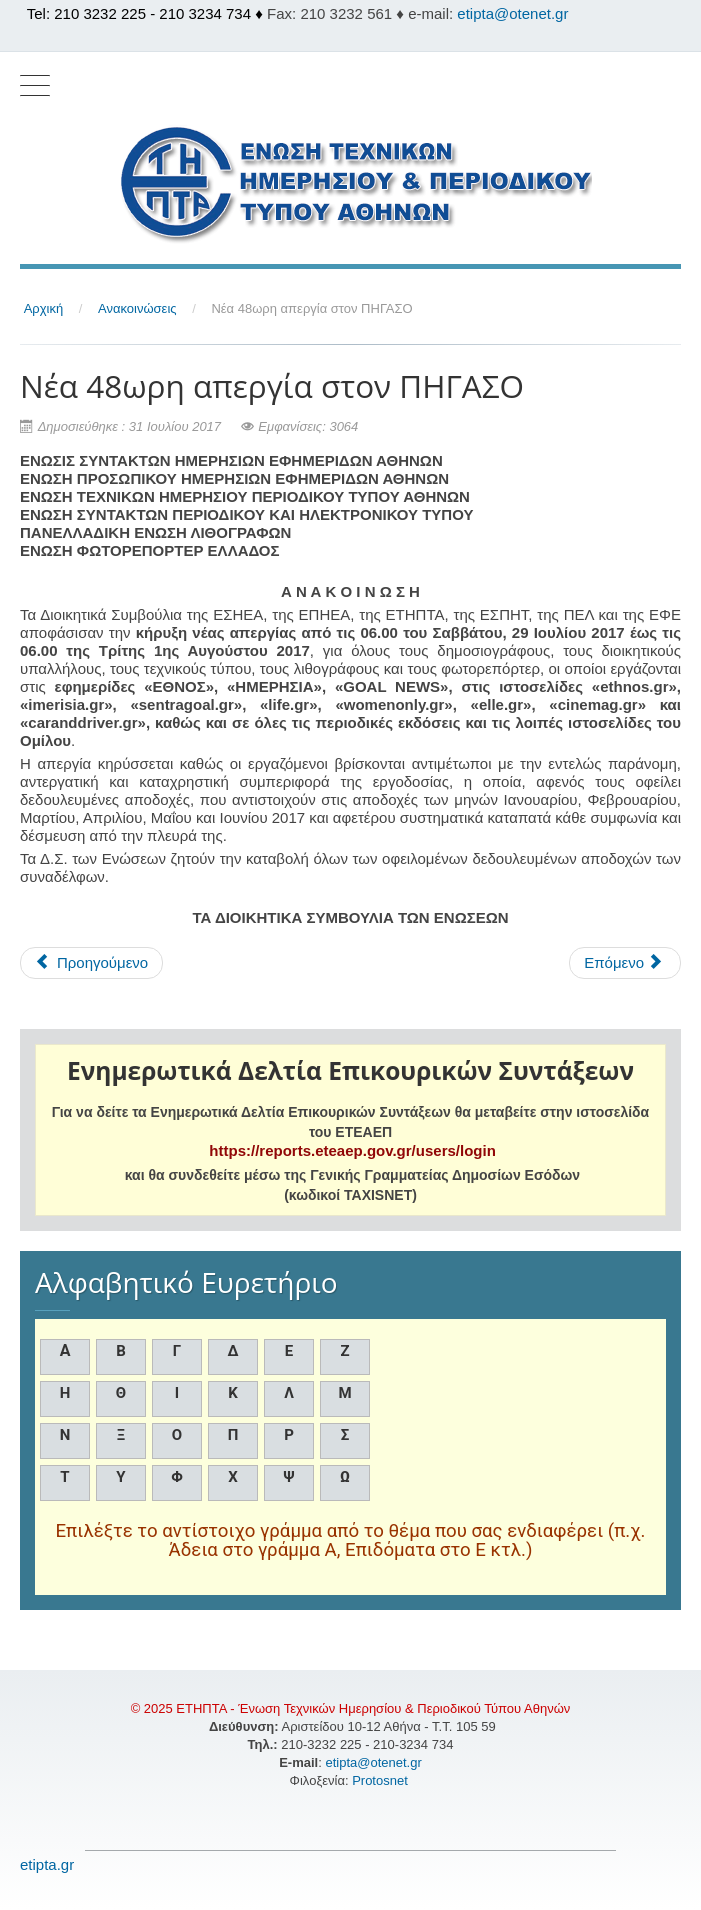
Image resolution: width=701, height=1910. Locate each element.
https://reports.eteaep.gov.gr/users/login (352, 1150)
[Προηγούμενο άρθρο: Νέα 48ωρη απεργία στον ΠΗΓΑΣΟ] (91, 963)
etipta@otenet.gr (512, 13)
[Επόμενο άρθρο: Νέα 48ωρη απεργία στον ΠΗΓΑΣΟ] (625, 963)
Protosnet (381, 1780)
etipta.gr (47, 1864)
